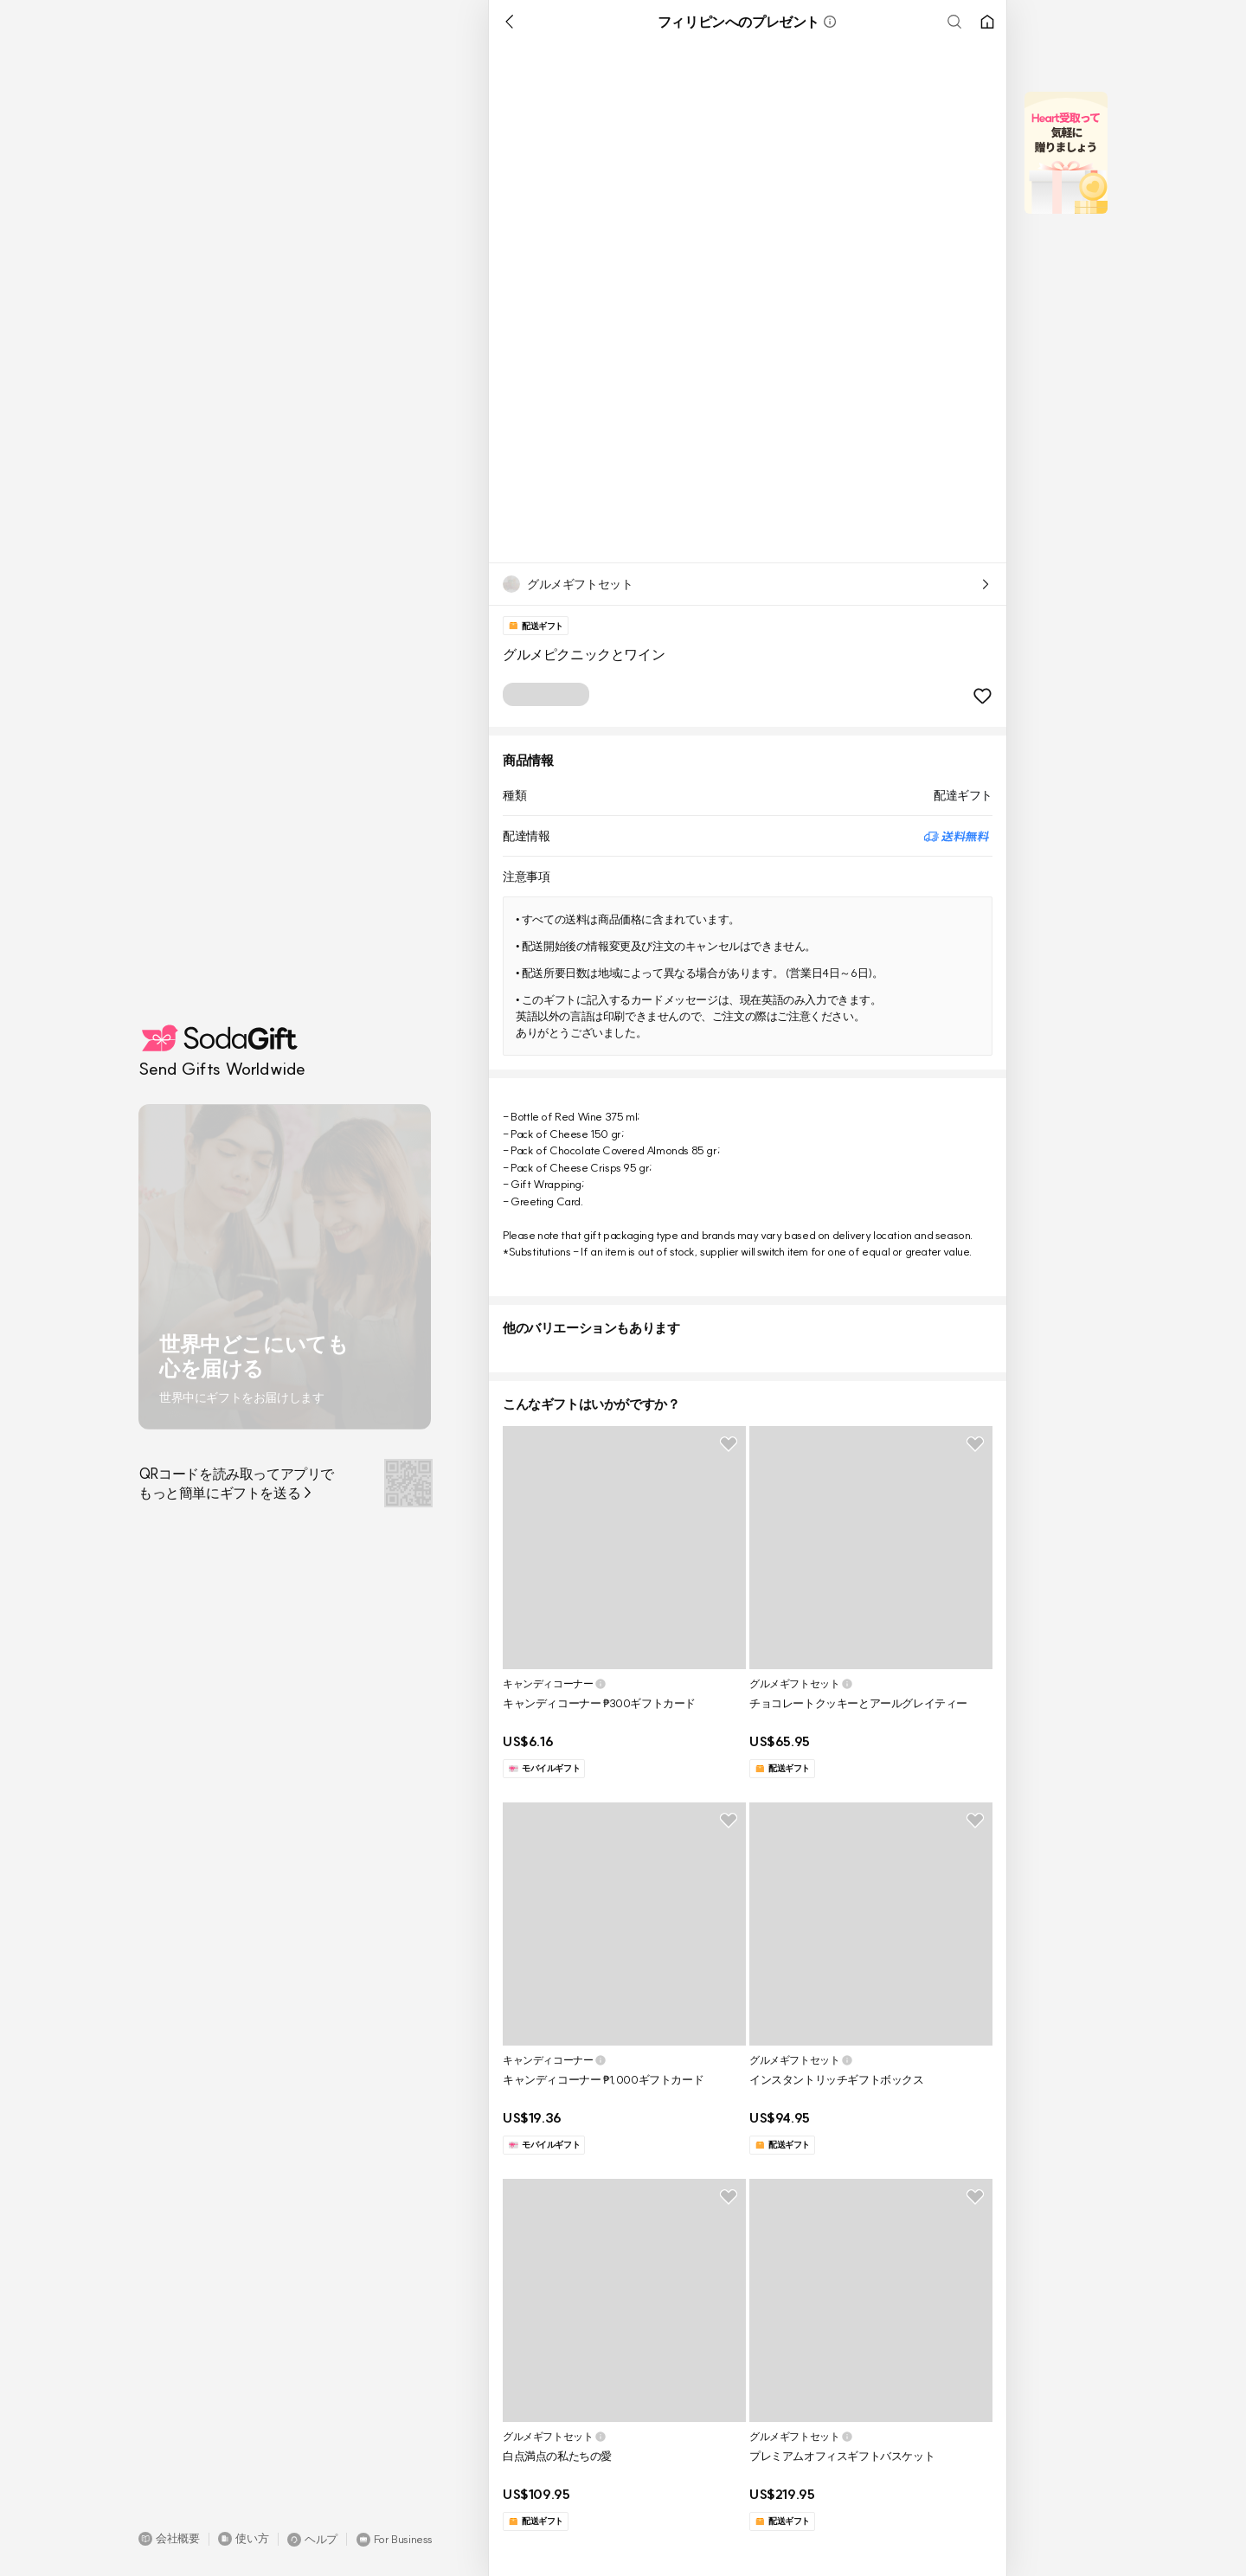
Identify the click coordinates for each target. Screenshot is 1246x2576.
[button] (168, 2538)
